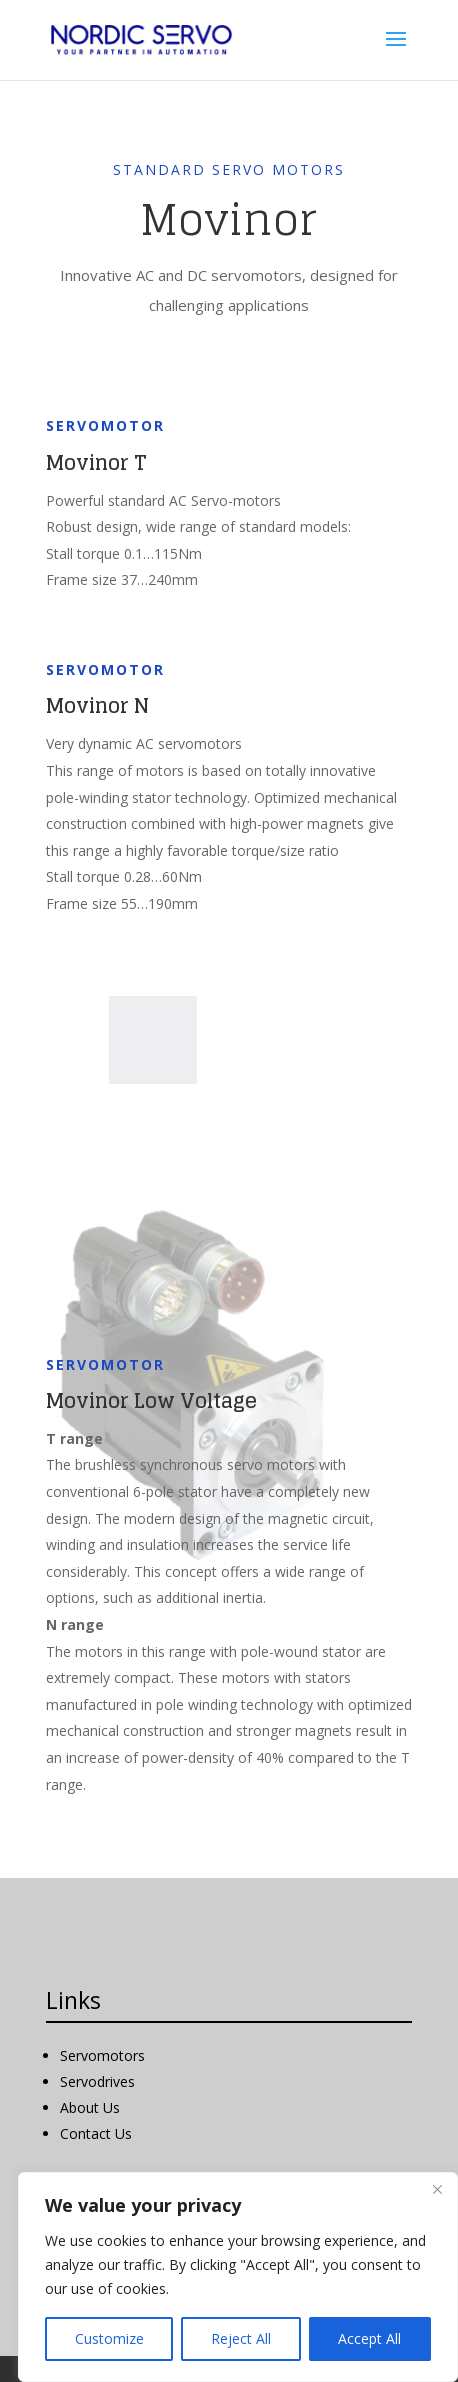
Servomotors (102, 2055)
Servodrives (97, 2081)
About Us (90, 2107)
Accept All (369, 2338)
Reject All (241, 2338)
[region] (238, 2277)
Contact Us (96, 2133)
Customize (109, 2338)
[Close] (437, 2189)
